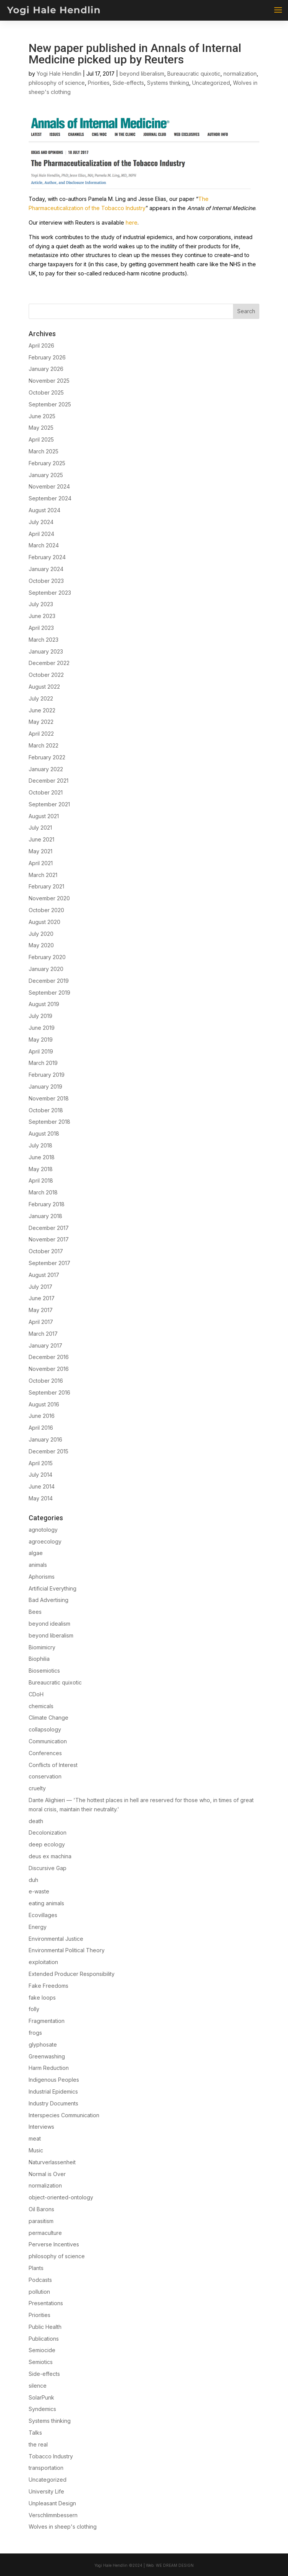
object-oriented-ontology (61, 2197)
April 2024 (41, 534)
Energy (38, 1927)
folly (34, 2009)
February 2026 (47, 357)
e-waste (39, 1891)
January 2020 (46, 969)
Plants (36, 2268)
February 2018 (47, 1204)
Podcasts (40, 2280)
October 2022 (46, 675)
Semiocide (42, 2350)
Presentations (46, 2303)
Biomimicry (42, 1647)
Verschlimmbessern (53, 2515)
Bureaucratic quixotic (193, 73)
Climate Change (48, 1717)
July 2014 (40, 1474)
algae (36, 1553)
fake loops (42, 1997)
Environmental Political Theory (67, 1950)
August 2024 (44, 510)
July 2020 (41, 933)
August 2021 (44, 816)
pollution (39, 2291)
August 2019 (44, 1004)
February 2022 (47, 757)
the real (38, 2444)
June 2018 (42, 1157)
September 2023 (50, 592)
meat (35, 2138)
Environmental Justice (56, 1938)
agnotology (43, 1529)
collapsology (45, 1729)
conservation (45, 1776)
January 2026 (46, 369)
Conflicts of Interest (53, 1765)
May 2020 (41, 945)
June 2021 (41, 839)
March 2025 (43, 451)
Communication (48, 1741)
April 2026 (41, 345)
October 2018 (46, 1110)
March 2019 (43, 1063)
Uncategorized (211, 82)
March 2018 (43, 1192)
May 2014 (41, 1498)
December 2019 (49, 980)
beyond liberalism (142, 73)
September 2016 (49, 1392)
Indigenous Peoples (54, 2079)
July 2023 (41, 604)
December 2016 (49, 1357)
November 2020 (49, 898)
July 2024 (41, 522)
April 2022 (41, 733)
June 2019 (42, 1027)
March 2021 (43, 875)
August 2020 (44, 922)
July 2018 (40, 1145)
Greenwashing (47, 2056)
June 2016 (42, 1416)
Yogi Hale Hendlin (59, 73)
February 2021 (46, 886)
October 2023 (46, 581)
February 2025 (47, 463)
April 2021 (41, 863)
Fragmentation (47, 2021)
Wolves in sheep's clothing (63, 2526)
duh (33, 1880)
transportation (46, 2467)
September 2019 (49, 992)
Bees (35, 1611)
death (36, 1821)
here (132, 222)
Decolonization (47, 1832)
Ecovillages (43, 1915)
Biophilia (39, 1658)
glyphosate (43, 2044)
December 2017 (49, 1228)
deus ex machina (50, 1856)
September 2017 (49, 1263)
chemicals (41, 1706)
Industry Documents (53, 2103)
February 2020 (47, 957)
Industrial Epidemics (53, 2091)
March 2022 (43, 745)
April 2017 (41, 1322)
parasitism (41, 2221)
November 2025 (49, 380)
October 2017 (46, 1251)
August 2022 (44, 686)
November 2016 (49, 1369)
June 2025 (42, 416)
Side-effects (128, 82)
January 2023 (46, 651)
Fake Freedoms (48, 1985)
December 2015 (48, 1451)
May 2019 (41, 1039)
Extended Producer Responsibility (72, 1974)
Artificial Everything (52, 1588)
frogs (35, 2032)
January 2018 (45, 1216)
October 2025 (46, 392)
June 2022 (42, 710)
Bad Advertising (48, 1600)
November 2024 (49, 486)
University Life (46, 2491)
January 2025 (46, 475)
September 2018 (49, 1121)
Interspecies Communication (64, 2115)
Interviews (41, 2126)
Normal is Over (47, 2174)
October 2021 (46, 792)
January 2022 (46, 769)
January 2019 (45, 1086)
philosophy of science (57, 82)
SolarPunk (41, 2397)
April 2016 (41, 1427)
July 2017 (40, 1286)
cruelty (37, 1788)
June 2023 (42, 616)
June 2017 (42, 1298)
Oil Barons (41, 2209)
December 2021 (48, 780)
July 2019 (40, 1016)
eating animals (46, 1903)
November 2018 (49, 1098)
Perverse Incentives (54, 2244)
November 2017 (49, 1239)
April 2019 (41, 1051)
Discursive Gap (47, 1868)
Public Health (45, 2327)
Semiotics (41, 2362)
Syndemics (42, 2409)
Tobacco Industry (51, 2456)
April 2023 (41, 628)
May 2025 (41, 427)
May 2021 (40, 851)
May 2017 (41, 1310)
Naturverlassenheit (52, 2162)
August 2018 (44, 1133)
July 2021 (40, 827)
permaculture (45, 2233)
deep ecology (47, 1844)
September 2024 (50, 498)
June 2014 (42, 1486)
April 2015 (41, 1463)
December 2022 (49, 663)
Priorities (99, 82)
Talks (35, 2432)
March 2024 (44, 545)
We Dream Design (175, 2565)
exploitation (43, 1962)
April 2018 (41, 1180)
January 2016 (45, 1439)
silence (38, 2385)
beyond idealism (49, 1623)
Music (36, 2150)
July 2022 (41, 698)
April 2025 (41, 439)
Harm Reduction (49, 2068)
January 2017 (45, 1345)
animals (38, 1564)
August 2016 (44, 1404)
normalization (240, 73)
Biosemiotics (44, 1670)
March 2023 (43, 639)
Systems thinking (168, 82)
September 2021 (49, 804)
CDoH (36, 1694)
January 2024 (46, 569)
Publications (44, 2338)
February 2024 (47, 557)
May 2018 (41, 1169)
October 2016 (46, 1380)
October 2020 (46, 910)
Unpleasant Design (52, 2503)
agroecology (45, 1541)
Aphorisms (42, 1576)
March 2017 (43, 1333)
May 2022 (41, 721)
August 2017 (44, 1275)
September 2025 (50, 404)
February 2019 (47, 1074)
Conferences (45, 1753)
